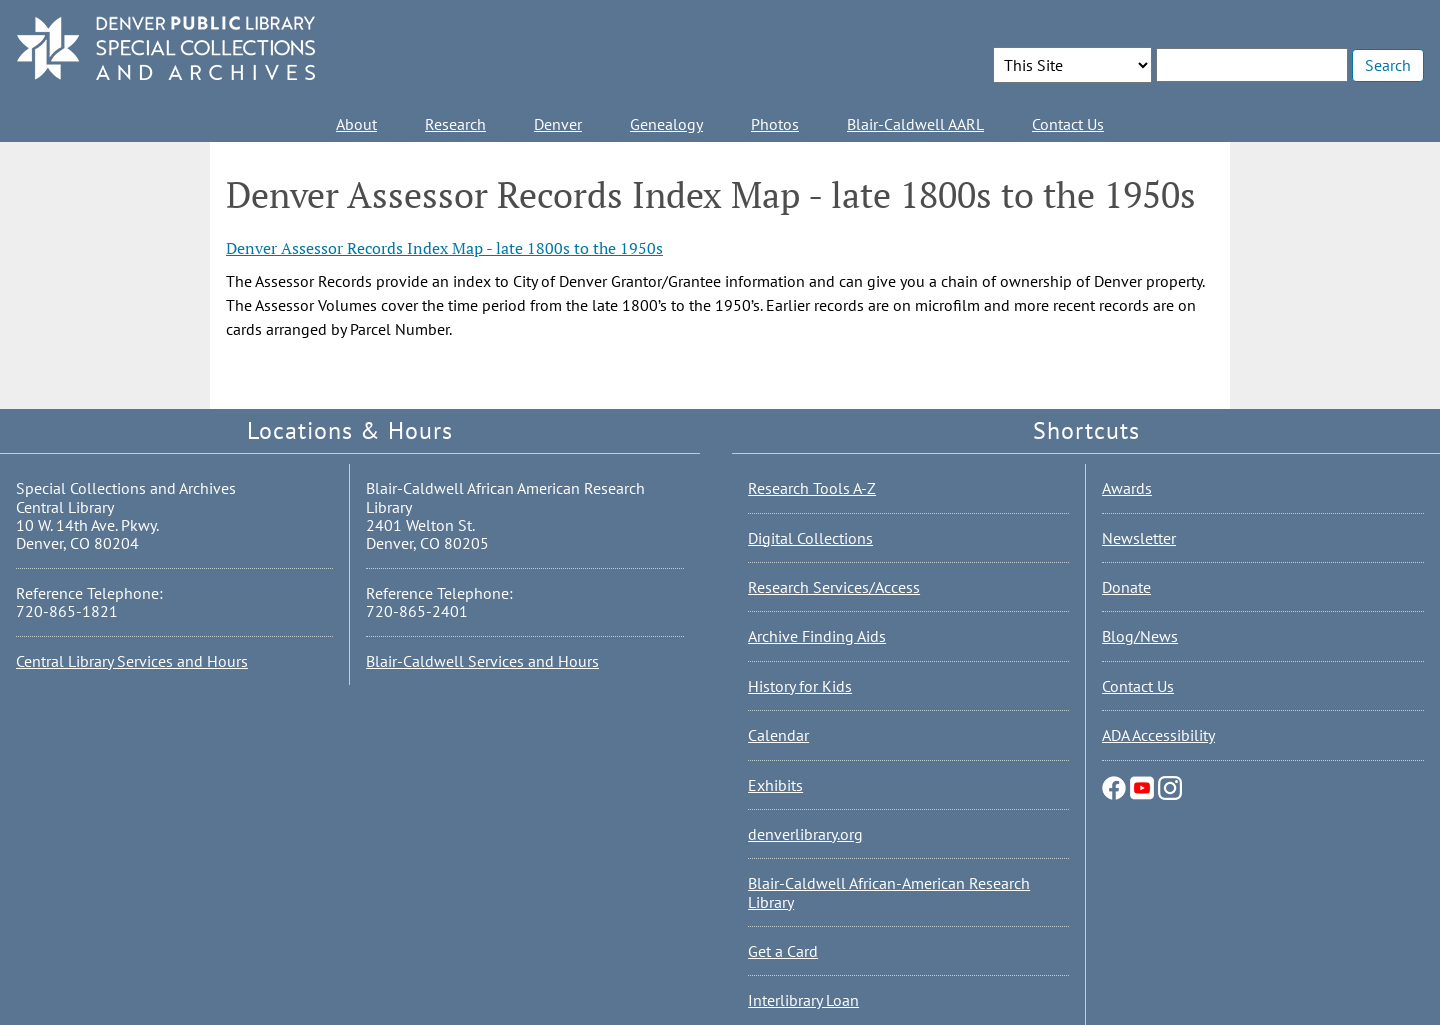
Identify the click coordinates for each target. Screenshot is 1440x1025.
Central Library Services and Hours (132, 661)
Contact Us (1068, 124)
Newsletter (1139, 538)
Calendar (778, 735)
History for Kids (800, 686)
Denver (558, 124)
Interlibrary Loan (803, 1000)
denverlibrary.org (805, 834)
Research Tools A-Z (812, 488)
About (356, 124)
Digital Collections (810, 538)
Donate (1126, 587)
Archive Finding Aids (817, 636)
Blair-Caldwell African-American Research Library (889, 892)
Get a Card (783, 951)
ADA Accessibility (1158, 735)
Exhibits (775, 785)
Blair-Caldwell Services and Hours (482, 661)
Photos (775, 124)
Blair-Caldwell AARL (915, 124)
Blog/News (1140, 636)
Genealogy (666, 124)
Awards (1127, 488)
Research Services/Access (834, 587)
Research (455, 124)
